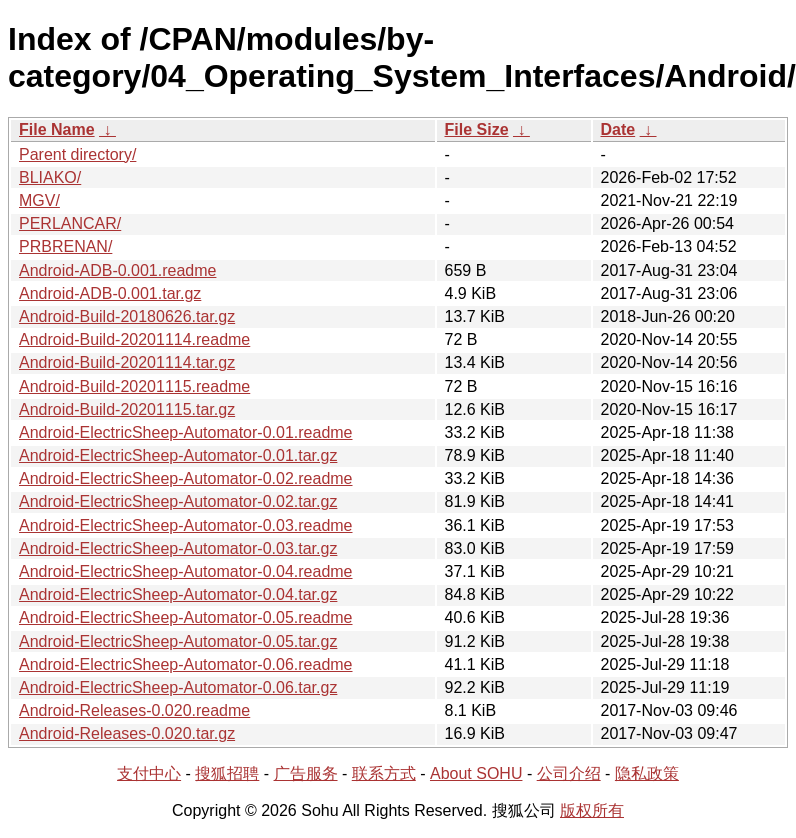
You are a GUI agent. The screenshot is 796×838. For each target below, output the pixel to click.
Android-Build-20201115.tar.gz (127, 409)
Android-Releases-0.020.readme (134, 710)
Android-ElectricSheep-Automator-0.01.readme (186, 432)
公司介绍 (569, 773)
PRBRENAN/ (65, 246)
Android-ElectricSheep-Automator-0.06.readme (186, 664)
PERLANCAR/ (70, 223)
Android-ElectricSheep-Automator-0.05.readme (186, 617)
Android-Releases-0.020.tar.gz (127, 733)
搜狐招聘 (227, 773)
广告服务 (306, 773)
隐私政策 (647, 773)
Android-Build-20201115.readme (134, 386)
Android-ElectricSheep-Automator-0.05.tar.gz (178, 641)
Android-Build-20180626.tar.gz (127, 316)
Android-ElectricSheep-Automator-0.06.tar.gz (178, 687)
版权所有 (592, 810)
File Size (477, 129)
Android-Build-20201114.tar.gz (127, 362)
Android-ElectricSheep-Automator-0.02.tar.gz (178, 501)
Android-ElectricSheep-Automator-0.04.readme (186, 571)
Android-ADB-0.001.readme (117, 270)
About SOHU (476, 773)
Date (618, 129)
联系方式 (384, 773)
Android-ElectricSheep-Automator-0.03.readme (186, 525)
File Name (57, 129)
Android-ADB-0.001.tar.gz (110, 293)
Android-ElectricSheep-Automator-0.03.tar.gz (178, 548)
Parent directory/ (77, 154)
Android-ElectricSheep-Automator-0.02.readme (186, 478)
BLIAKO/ (50, 177)
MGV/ (39, 200)
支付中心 (149, 773)
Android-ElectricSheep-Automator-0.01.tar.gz (178, 455)
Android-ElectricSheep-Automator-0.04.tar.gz (178, 594)
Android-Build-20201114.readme (134, 339)
